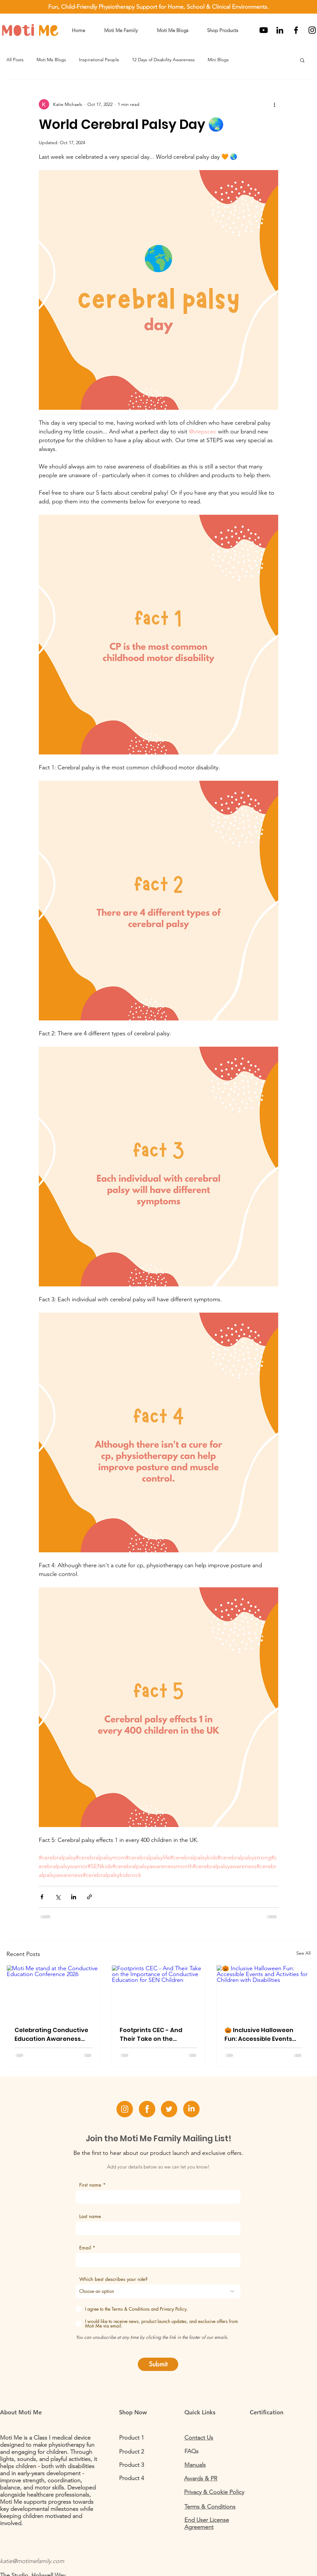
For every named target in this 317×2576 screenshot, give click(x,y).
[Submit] (158, 2364)
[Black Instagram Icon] (312, 30)
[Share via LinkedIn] (74, 1897)
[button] (172, 30)
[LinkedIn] (280, 30)
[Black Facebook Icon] (296, 30)
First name (90, 2184)
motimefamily (34, 2561)
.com (57, 2561)
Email (85, 2247)
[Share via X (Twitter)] (58, 1897)
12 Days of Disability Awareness (163, 60)
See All (303, 1953)
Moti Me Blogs (51, 60)
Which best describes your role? (113, 2279)
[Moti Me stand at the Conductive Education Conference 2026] (53, 1991)
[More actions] (274, 104)
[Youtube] (263, 30)
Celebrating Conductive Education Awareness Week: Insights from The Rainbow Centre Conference (51, 2034)
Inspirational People (99, 60)
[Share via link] (89, 1897)
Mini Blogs (218, 60)
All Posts (15, 60)
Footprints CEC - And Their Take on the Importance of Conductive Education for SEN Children (153, 2034)
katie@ (8, 2561)
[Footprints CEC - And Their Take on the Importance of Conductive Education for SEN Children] (158, 1991)
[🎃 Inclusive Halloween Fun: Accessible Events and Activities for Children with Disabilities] (263, 1991)
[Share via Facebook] (42, 1897)
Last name (90, 2216)
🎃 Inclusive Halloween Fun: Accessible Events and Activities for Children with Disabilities (262, 2034)
